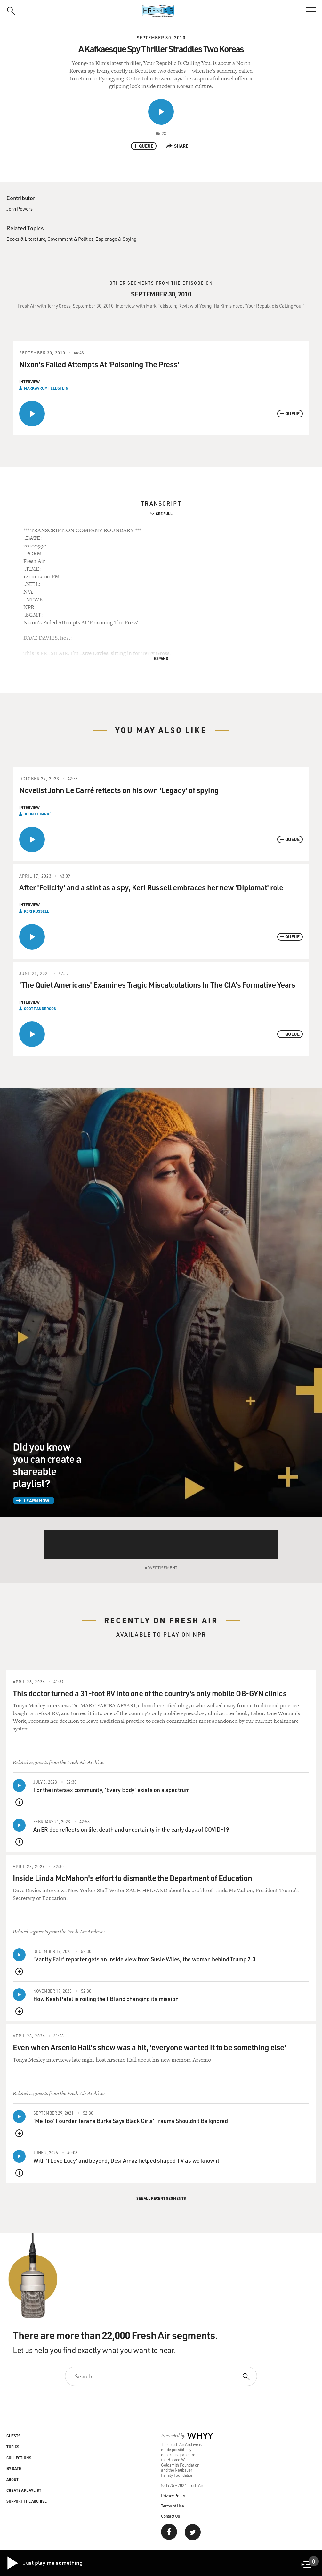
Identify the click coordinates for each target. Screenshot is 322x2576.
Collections (18, 2457)
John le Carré (38, 813)
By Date (13, 2468)
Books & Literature (25, 239)
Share (177, 146)
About (12, 2479)
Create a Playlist (23, 2490)
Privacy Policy (173, 2495)
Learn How (36, 1500)
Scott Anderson (40, 1008)
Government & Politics (70, 239)
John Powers (19, 209)
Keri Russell (36, 911)
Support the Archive (26, 2501)
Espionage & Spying (115, 239)
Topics (12, 2446)
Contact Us (170, 2516)
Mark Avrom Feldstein (46, 388)
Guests (13, 2435)
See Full (164, 513)
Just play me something (44, 2563)
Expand (161, 658)
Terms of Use (172, 2505)
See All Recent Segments (161, 2198)
